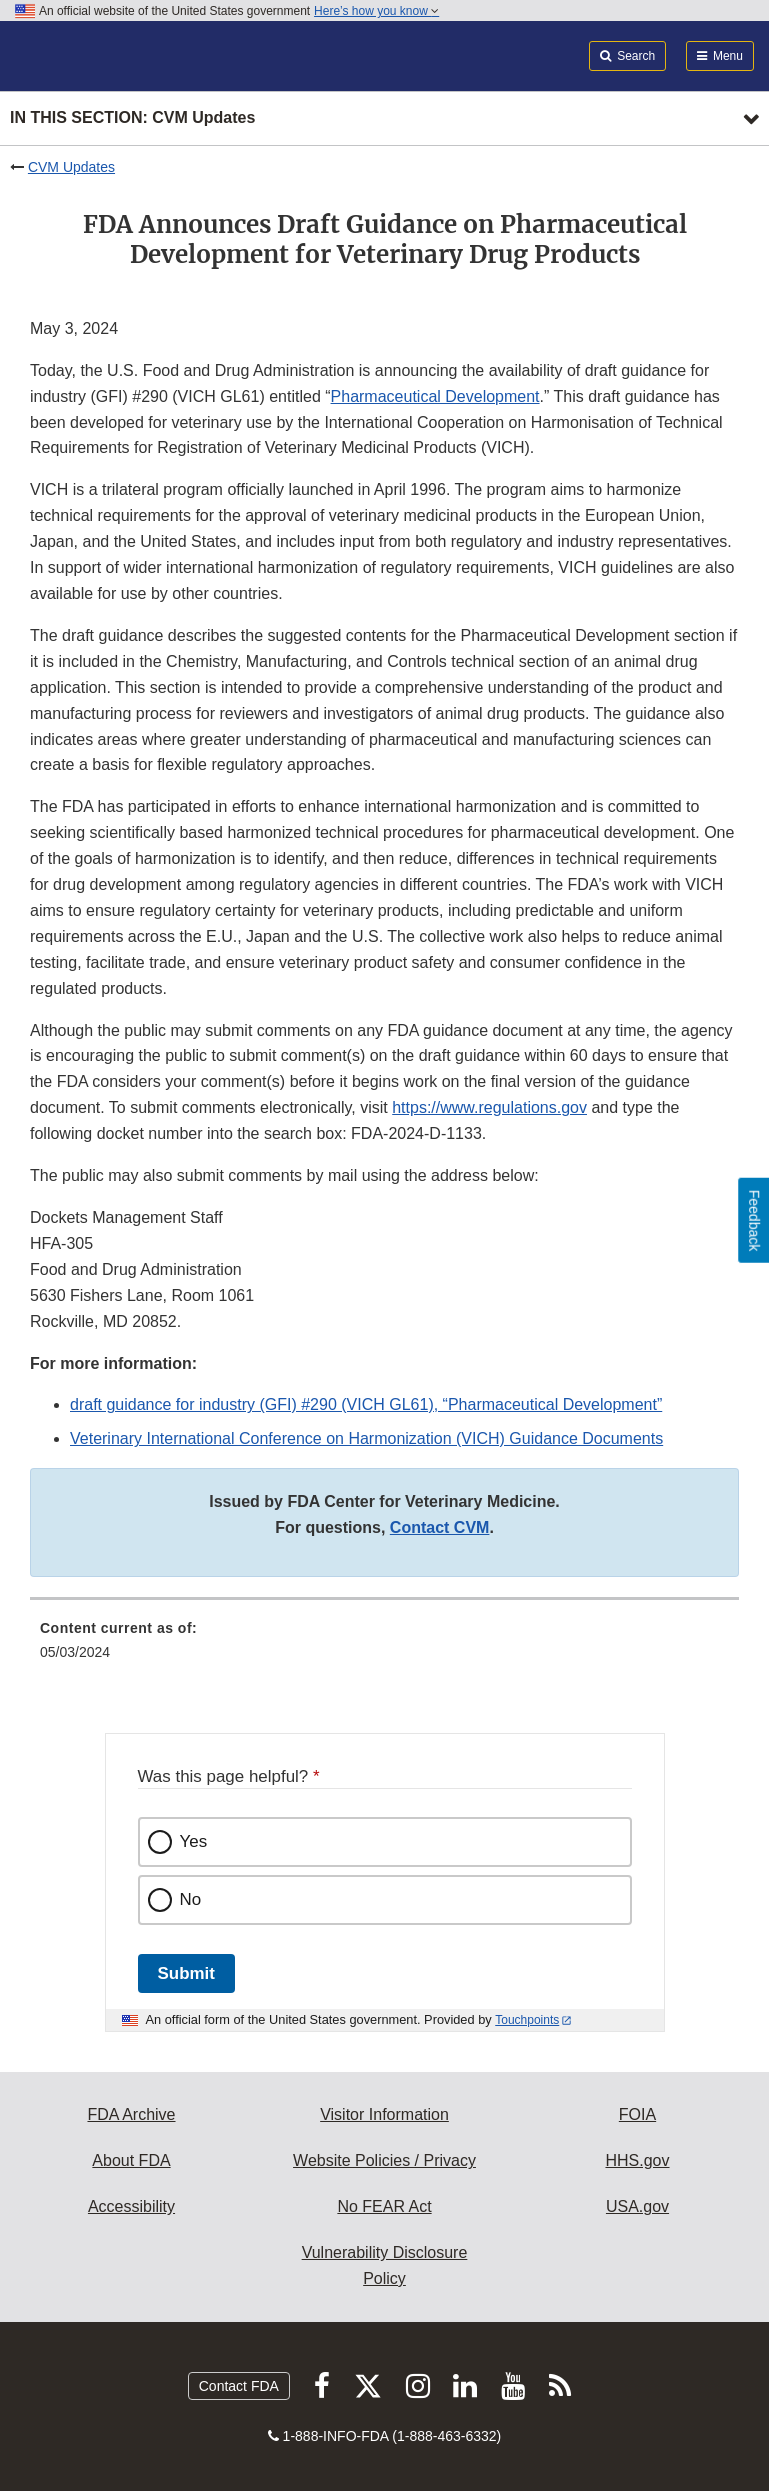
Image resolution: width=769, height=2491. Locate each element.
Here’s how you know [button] (376, 11)
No (191, 1899)
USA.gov (637, 2206)
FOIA (637, 2114)
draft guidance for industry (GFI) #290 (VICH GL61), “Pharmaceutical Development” (366, 1404)
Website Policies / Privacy (384, 2160)
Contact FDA (239, 2386)
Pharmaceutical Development (435, 396)
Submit (186, 1973)
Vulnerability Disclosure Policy (385, 2265)
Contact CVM (440, 1527)
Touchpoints (527, 2020)
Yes (194, 1841)
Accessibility (131, 2206)
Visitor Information (384, 2114)
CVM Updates (71, 167)
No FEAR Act (384, 2206)
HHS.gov (637, 2160)
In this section (132, 118)
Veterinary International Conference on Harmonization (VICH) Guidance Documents (366, 1438)
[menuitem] (384, 1647)
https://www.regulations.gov (489, 1107)
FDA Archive (131, 2114)
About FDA (131, 2160)
